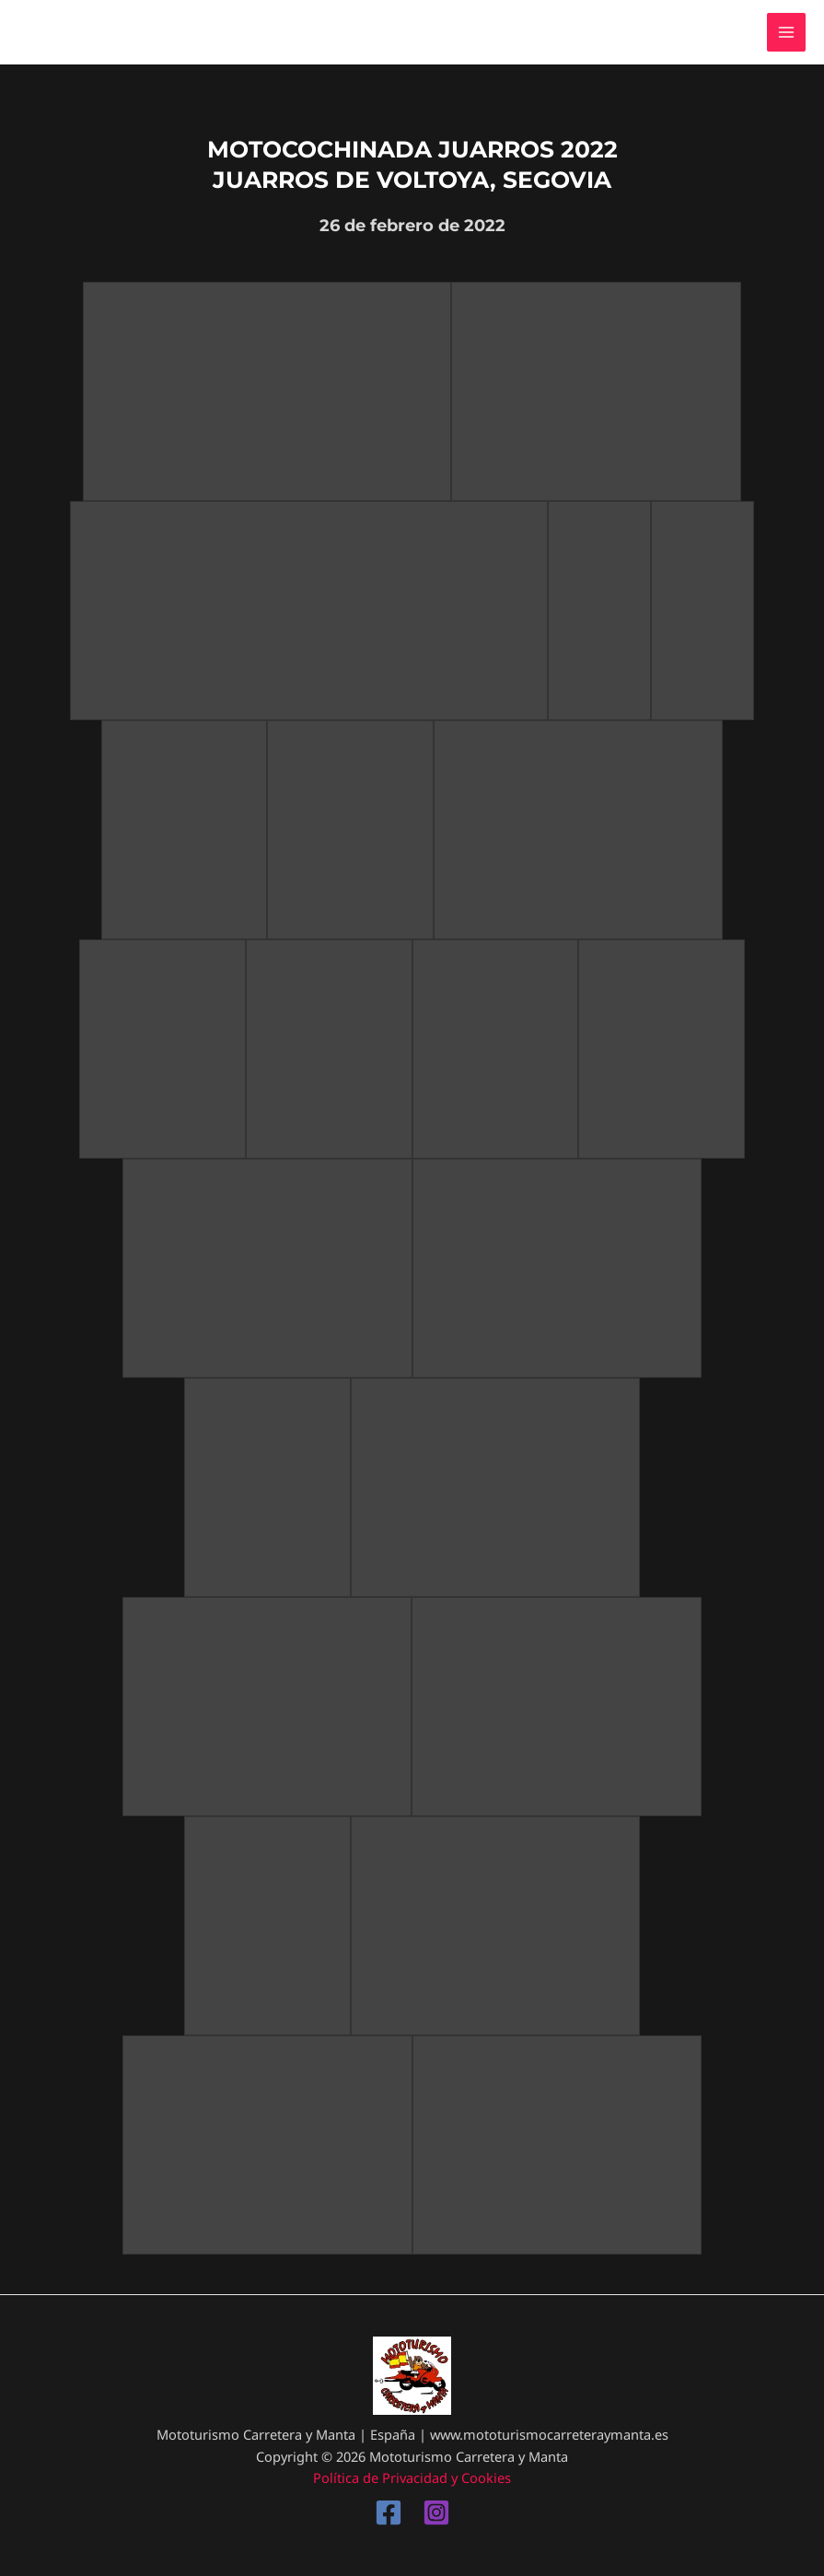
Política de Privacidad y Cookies (412, 2477)
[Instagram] (436, 2511)
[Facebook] (388, 2511)
